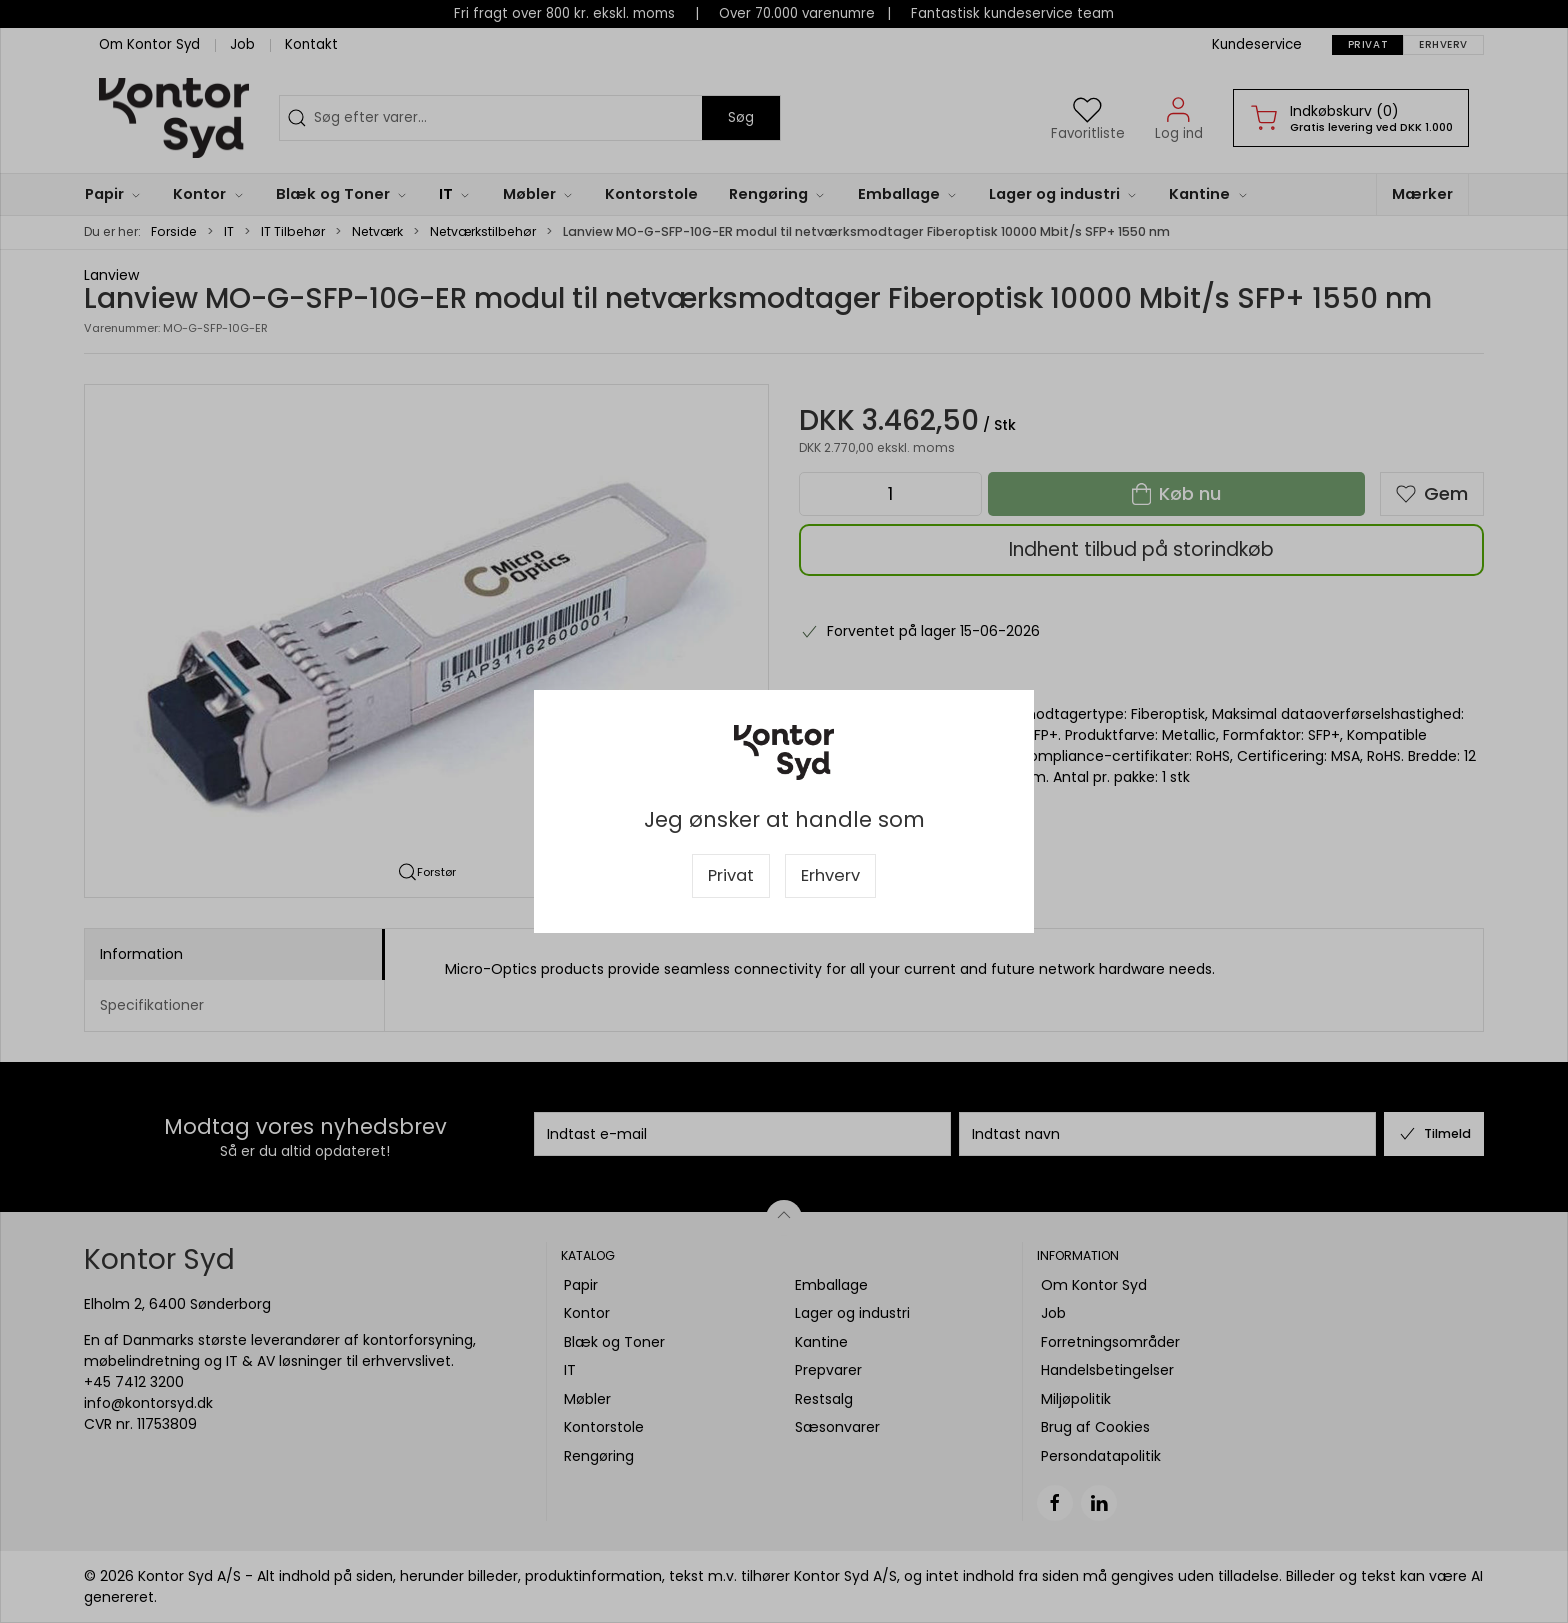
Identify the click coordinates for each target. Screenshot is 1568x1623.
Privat (731, 875)
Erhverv (830, 875)
